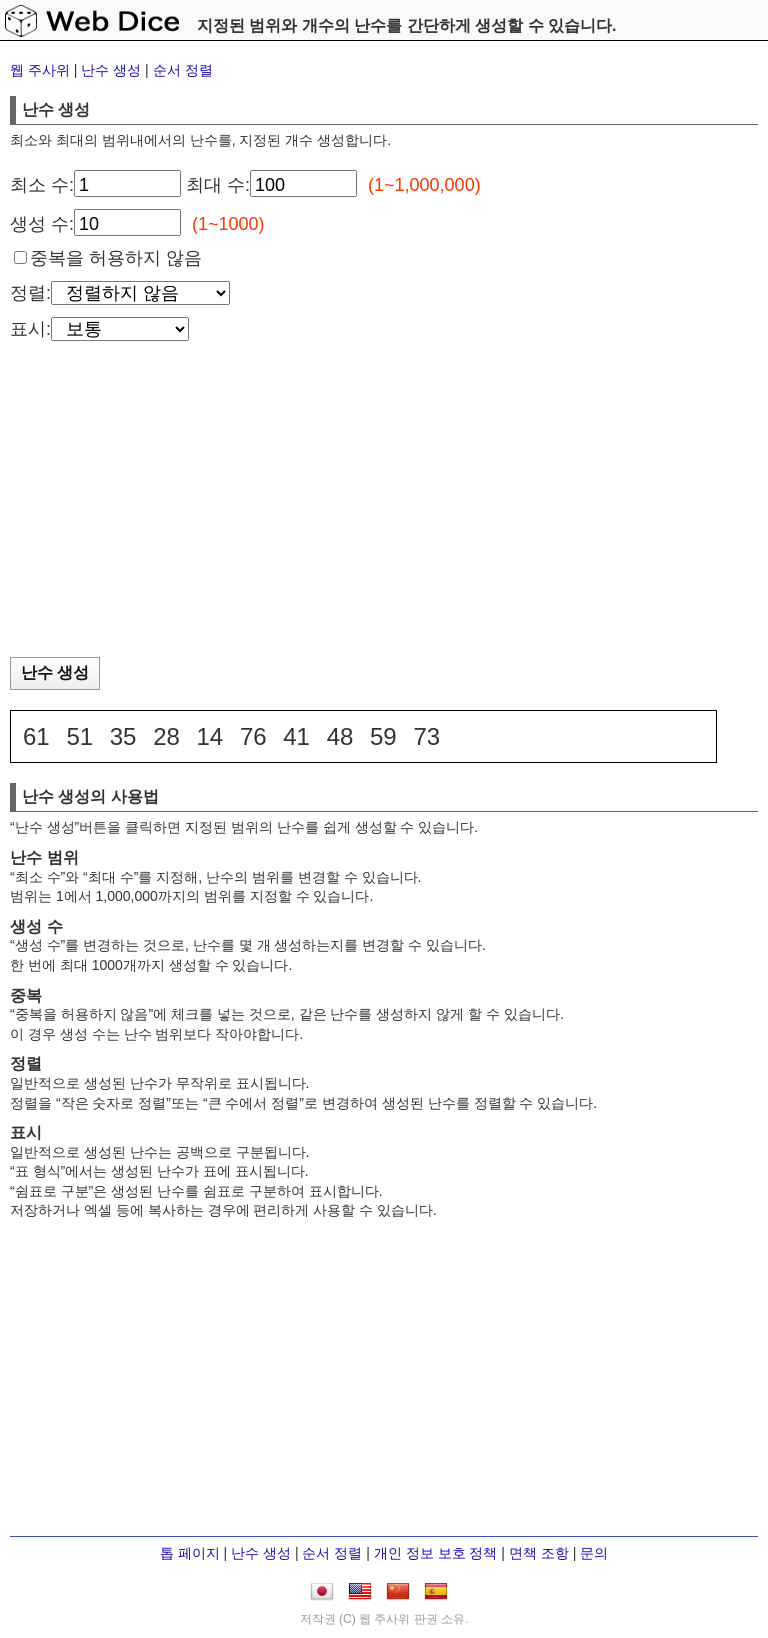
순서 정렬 (183, 70)
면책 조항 (539, 1553)
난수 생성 (111, 70)
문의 (594, 1553)
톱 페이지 (190, 1553)
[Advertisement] (384, 505)
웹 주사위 (40, 70)
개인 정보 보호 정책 (436, 1553)
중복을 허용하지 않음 (116, 258)
